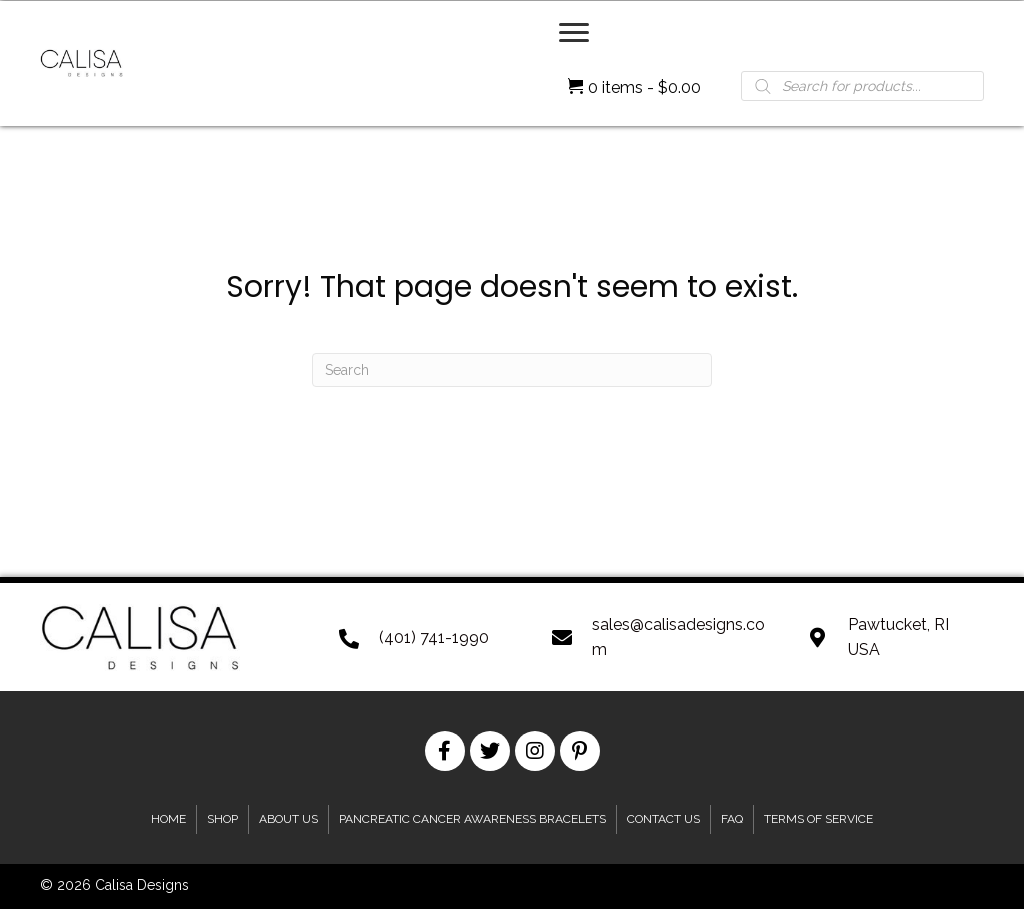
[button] (445, 751)
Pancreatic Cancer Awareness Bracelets (472, 819)
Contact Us (663, 819)
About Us (288, 819)
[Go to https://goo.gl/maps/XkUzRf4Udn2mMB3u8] (896, 637)
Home (168, 819)
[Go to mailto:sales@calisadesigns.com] (659, 637)
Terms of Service (818, 819)
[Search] (512, 370)
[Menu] (574, 33)
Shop (222, 819)
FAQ (732, 819)
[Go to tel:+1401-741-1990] (426, 637)
